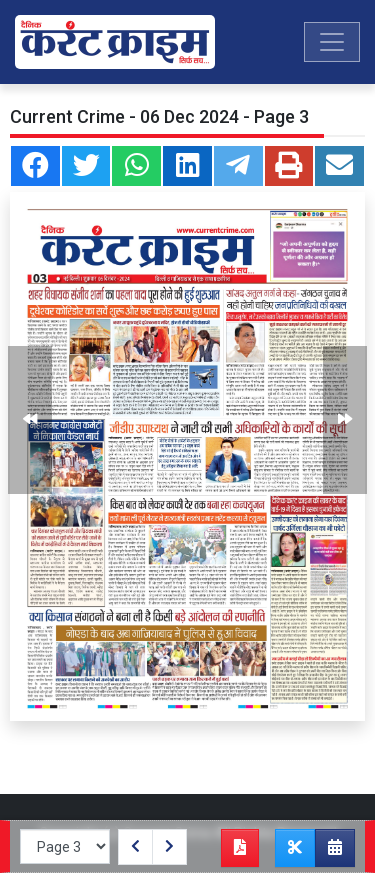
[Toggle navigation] (332, 42)
